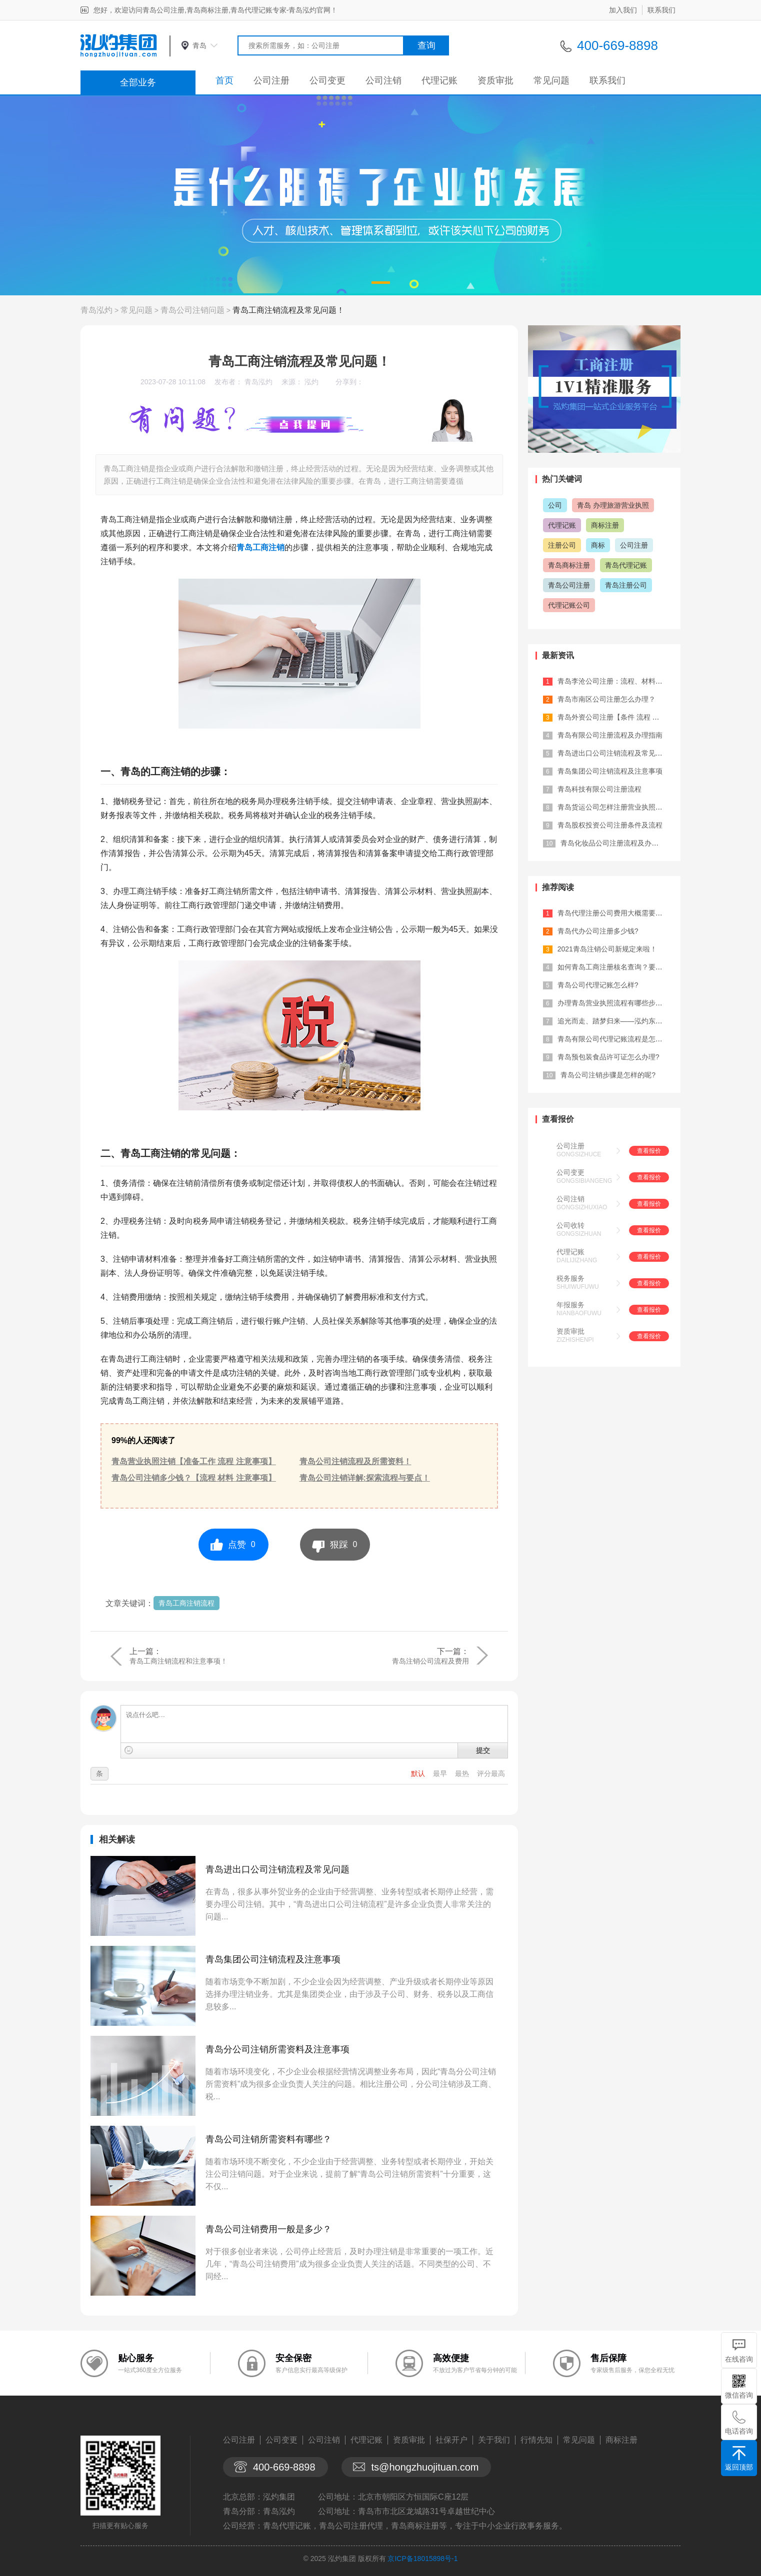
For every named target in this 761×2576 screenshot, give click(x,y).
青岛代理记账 (626, 565)
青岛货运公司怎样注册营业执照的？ (614, 807)
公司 (555, 505)
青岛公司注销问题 (192, 310)
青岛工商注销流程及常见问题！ (288, 310)
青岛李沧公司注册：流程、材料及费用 (617, 681)
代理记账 (440, 80)
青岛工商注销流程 (186, 1603)
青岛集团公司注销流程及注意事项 (273, 1959)
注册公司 (562, 545)
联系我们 (662, 10)
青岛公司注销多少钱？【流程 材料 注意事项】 (194, 1478)
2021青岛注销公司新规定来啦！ (607, 949)
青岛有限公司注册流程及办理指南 (610, 735)
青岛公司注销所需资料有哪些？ (269, 2139)
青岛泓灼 (96, 310)
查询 (427, 45)
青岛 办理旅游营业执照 (613, 505)
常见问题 (552, 80)
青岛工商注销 (260, 547)
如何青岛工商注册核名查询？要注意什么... (624, 967)
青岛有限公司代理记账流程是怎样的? (616, 1039)
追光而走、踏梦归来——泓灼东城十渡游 (621, 1021)
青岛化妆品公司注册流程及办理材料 (616, 843)
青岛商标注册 (569, 565)
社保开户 (452, 2440)
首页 (225, 80)
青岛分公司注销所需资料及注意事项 (278, 2049)
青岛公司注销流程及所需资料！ (356, 1461)
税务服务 (570, 1278)
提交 (483, 1750)
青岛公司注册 (569, 585)
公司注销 (384, 80)
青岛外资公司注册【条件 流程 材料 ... (616, 717)
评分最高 (491, 1773)
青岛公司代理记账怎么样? (598, 985)
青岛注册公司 (626, 585)
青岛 (199, 45)
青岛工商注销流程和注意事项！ (179, 1661)
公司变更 (328, 80)
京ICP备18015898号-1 (423, 2559)
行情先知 (536, 2440)
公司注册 (272, 80)
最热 (463, 1773)
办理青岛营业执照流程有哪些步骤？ (614, 1003)
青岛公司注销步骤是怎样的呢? (608, 1075)
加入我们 (623, 10)
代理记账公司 (569, 605)
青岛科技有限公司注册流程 (600, 789)
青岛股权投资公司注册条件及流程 (610, 825)
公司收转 (570, 1225)
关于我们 (494, 2440)
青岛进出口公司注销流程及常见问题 (278, 1869)
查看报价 (649, 1150)
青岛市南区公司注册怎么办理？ (607, 699)
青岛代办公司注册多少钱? (598, 931)
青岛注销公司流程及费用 (430, 1661)
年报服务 (570, 1305)
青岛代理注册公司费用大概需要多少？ (617, 913)
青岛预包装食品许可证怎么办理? (609, 1057)
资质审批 (496, 80)
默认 (419, 1773)
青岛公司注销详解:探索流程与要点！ (365, 1478)
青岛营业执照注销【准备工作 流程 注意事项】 (194, 1461)
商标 (598, 545)
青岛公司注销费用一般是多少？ (269, 2229)
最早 (441, 1773)
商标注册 (605, 525)
